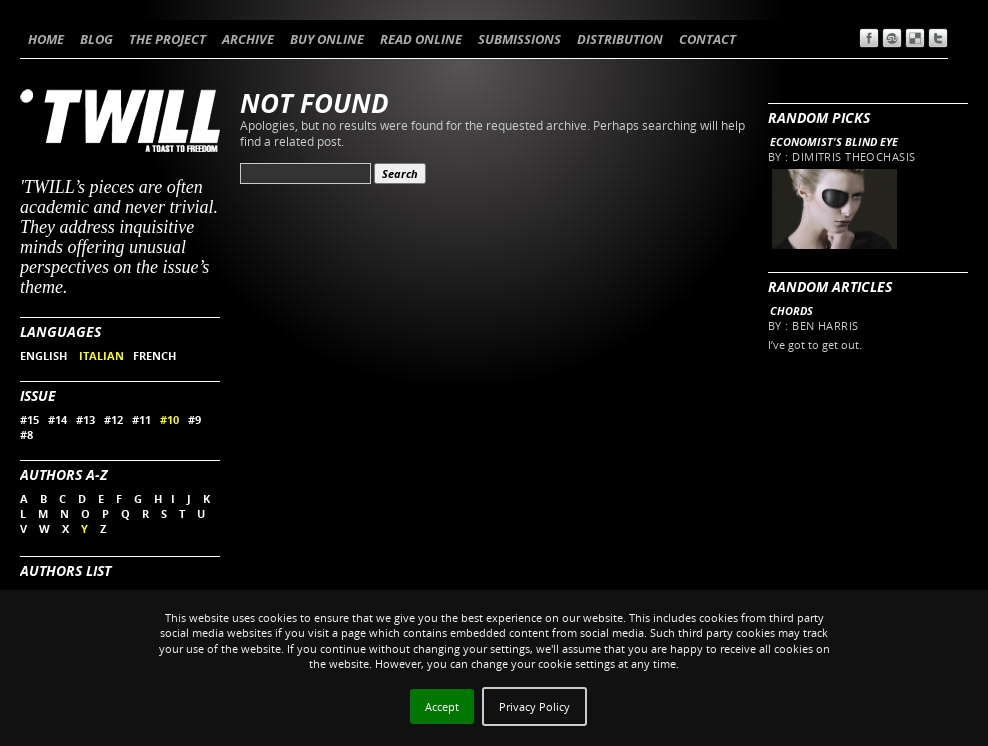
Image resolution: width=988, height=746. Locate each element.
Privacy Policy (534, 706)
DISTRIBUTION (620, 39)
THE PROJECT (167, 39)
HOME (46, 39)
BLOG (96, 39)
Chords (791, 310)
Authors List (65, 570)
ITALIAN (101, 355)
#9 (194, 419)
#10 (169, 419)
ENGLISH (45, 355)
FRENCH (154, 355)
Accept (442, 706)
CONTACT (707, 39)
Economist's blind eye (834, 141)
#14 (57, 419)
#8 (26, 434)
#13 (85, 419)
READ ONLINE (421, 39)
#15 (29, 419)
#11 (141, 419)
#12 (113, 419)
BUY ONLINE (327, 39)
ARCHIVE (248, 39)
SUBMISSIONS (519, 39)
